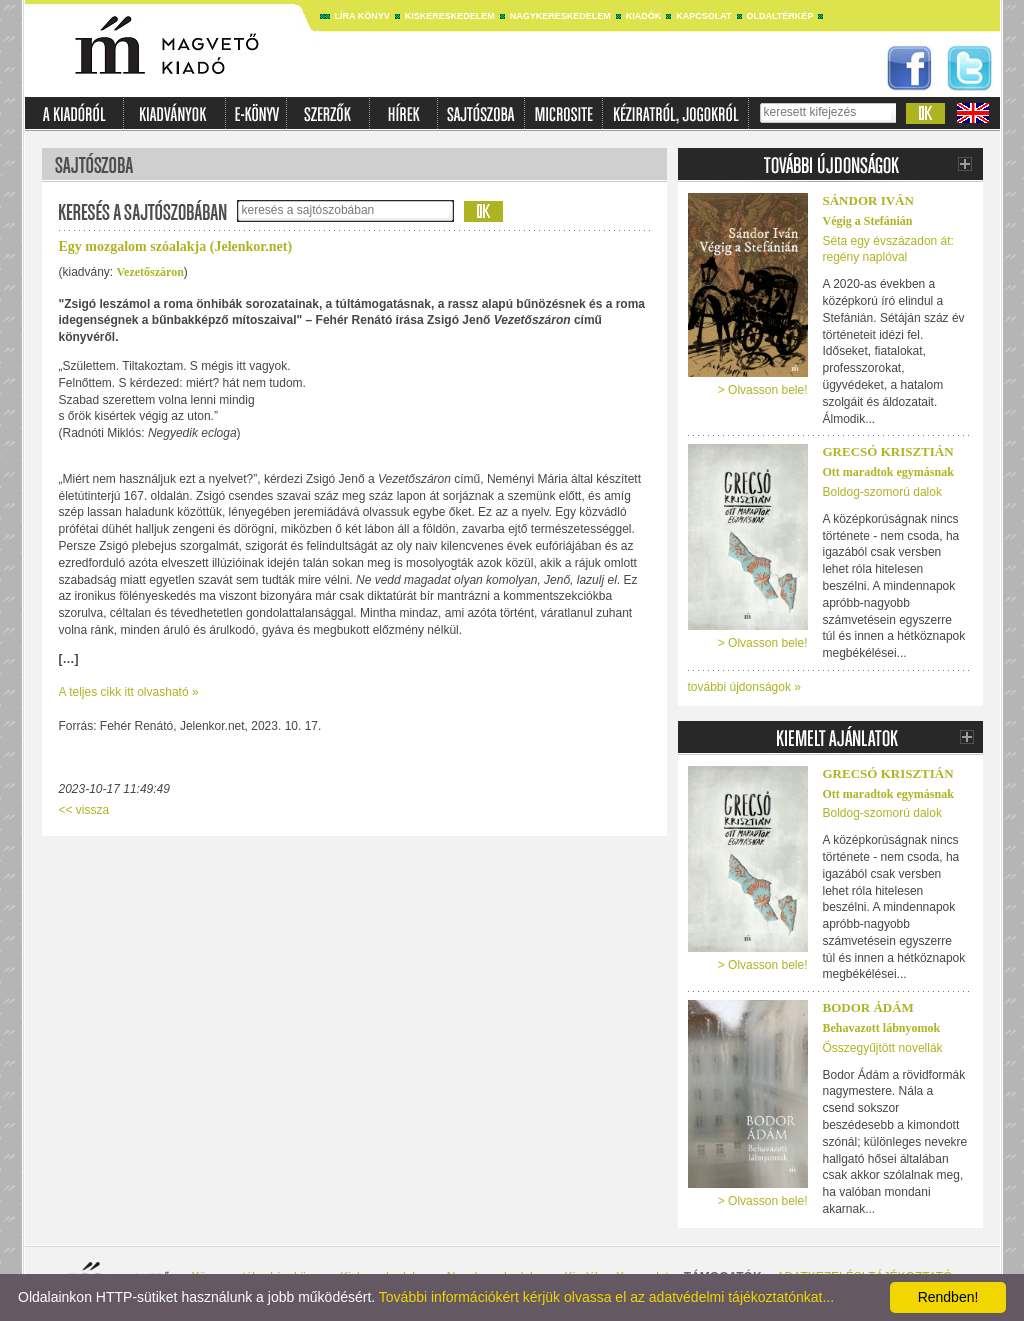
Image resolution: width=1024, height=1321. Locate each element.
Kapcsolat (703, 16)
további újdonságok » (744, 687)
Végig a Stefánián (868, 221)
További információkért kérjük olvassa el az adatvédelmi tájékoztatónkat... (606, 1297)
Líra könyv (362, 16)
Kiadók (644, 16)
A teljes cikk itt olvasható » (129, 692)
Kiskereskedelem (450, 16)
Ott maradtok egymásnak (888, 472)
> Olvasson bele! (763, 390)
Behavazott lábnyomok (882, 1028)
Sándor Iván (868, 200)
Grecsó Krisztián (888, 451)
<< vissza (84, 810)
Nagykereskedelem (560, 16)
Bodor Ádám (868, 1007)
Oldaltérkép (780, 16)
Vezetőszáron (150, 272)
